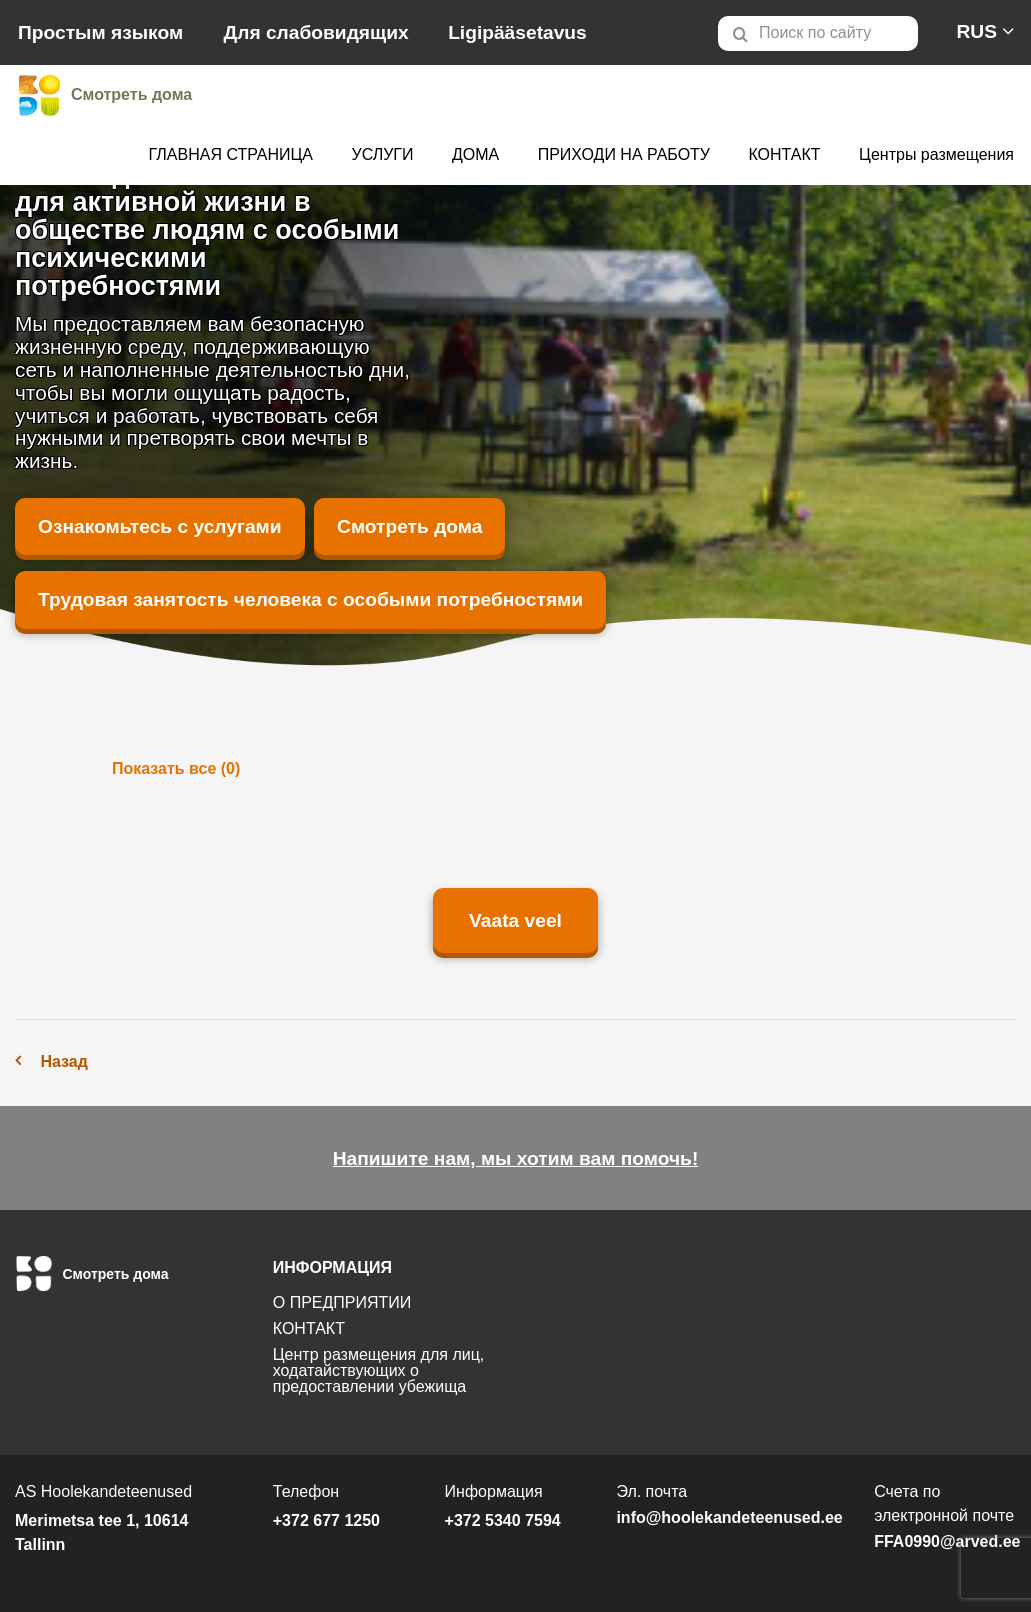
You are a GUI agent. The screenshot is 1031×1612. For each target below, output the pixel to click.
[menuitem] (826, 33)
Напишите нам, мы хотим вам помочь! (516, 1158)
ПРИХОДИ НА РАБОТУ (624, 154)
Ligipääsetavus (517, 32)
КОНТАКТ (784, 154)
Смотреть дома (409, 526)
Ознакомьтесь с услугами (160, 526)
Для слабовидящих (316, 32)
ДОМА (475, 154)
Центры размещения (936, 154)
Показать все (176, 768)
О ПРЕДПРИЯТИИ (342, 1302)
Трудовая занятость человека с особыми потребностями (310, 599)
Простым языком (100, 32)
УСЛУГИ (382, 154)
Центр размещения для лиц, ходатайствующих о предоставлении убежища (379, 1370)
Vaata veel (515, 920)
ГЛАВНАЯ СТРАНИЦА (231, 154)
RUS (976, 31)
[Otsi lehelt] (818, 33)
